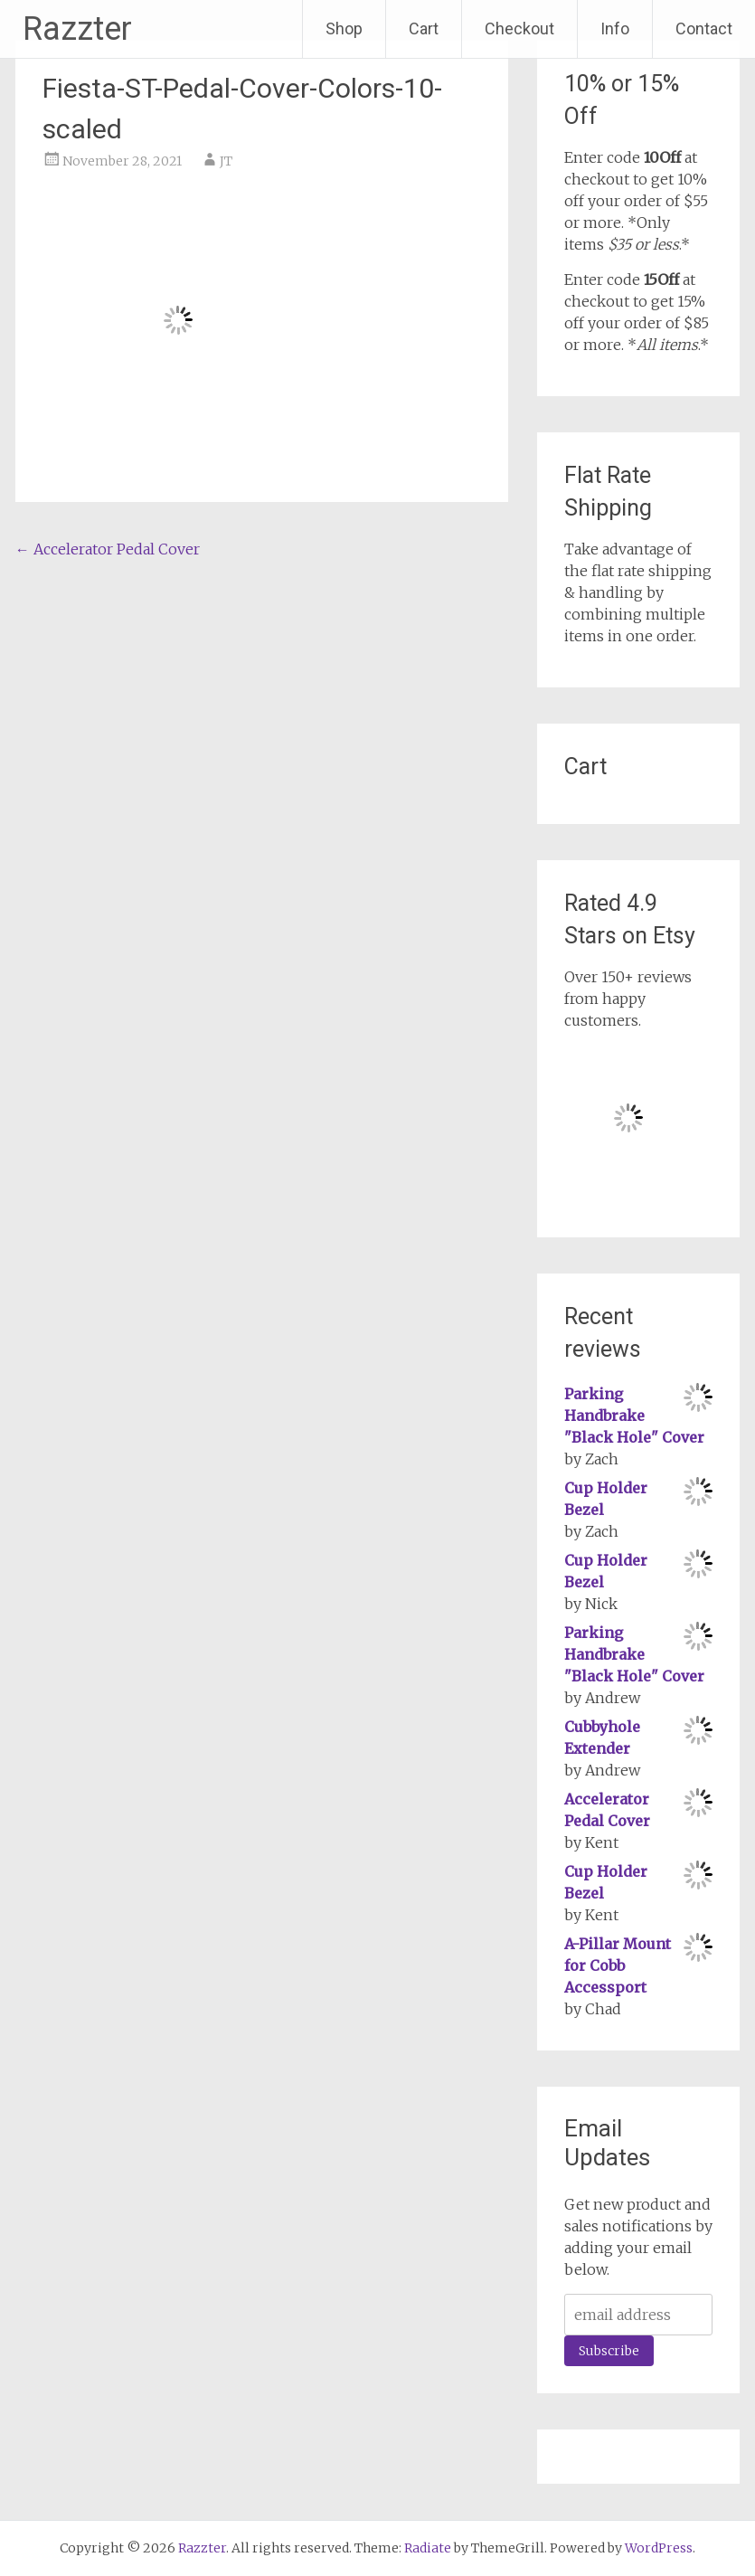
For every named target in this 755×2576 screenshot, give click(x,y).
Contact (703, 28)
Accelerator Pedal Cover (107, 549)
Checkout (519, 28)
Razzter (77, 29)
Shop (344, 28)
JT (226, 161)
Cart (424, 28)
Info (614, 28)
